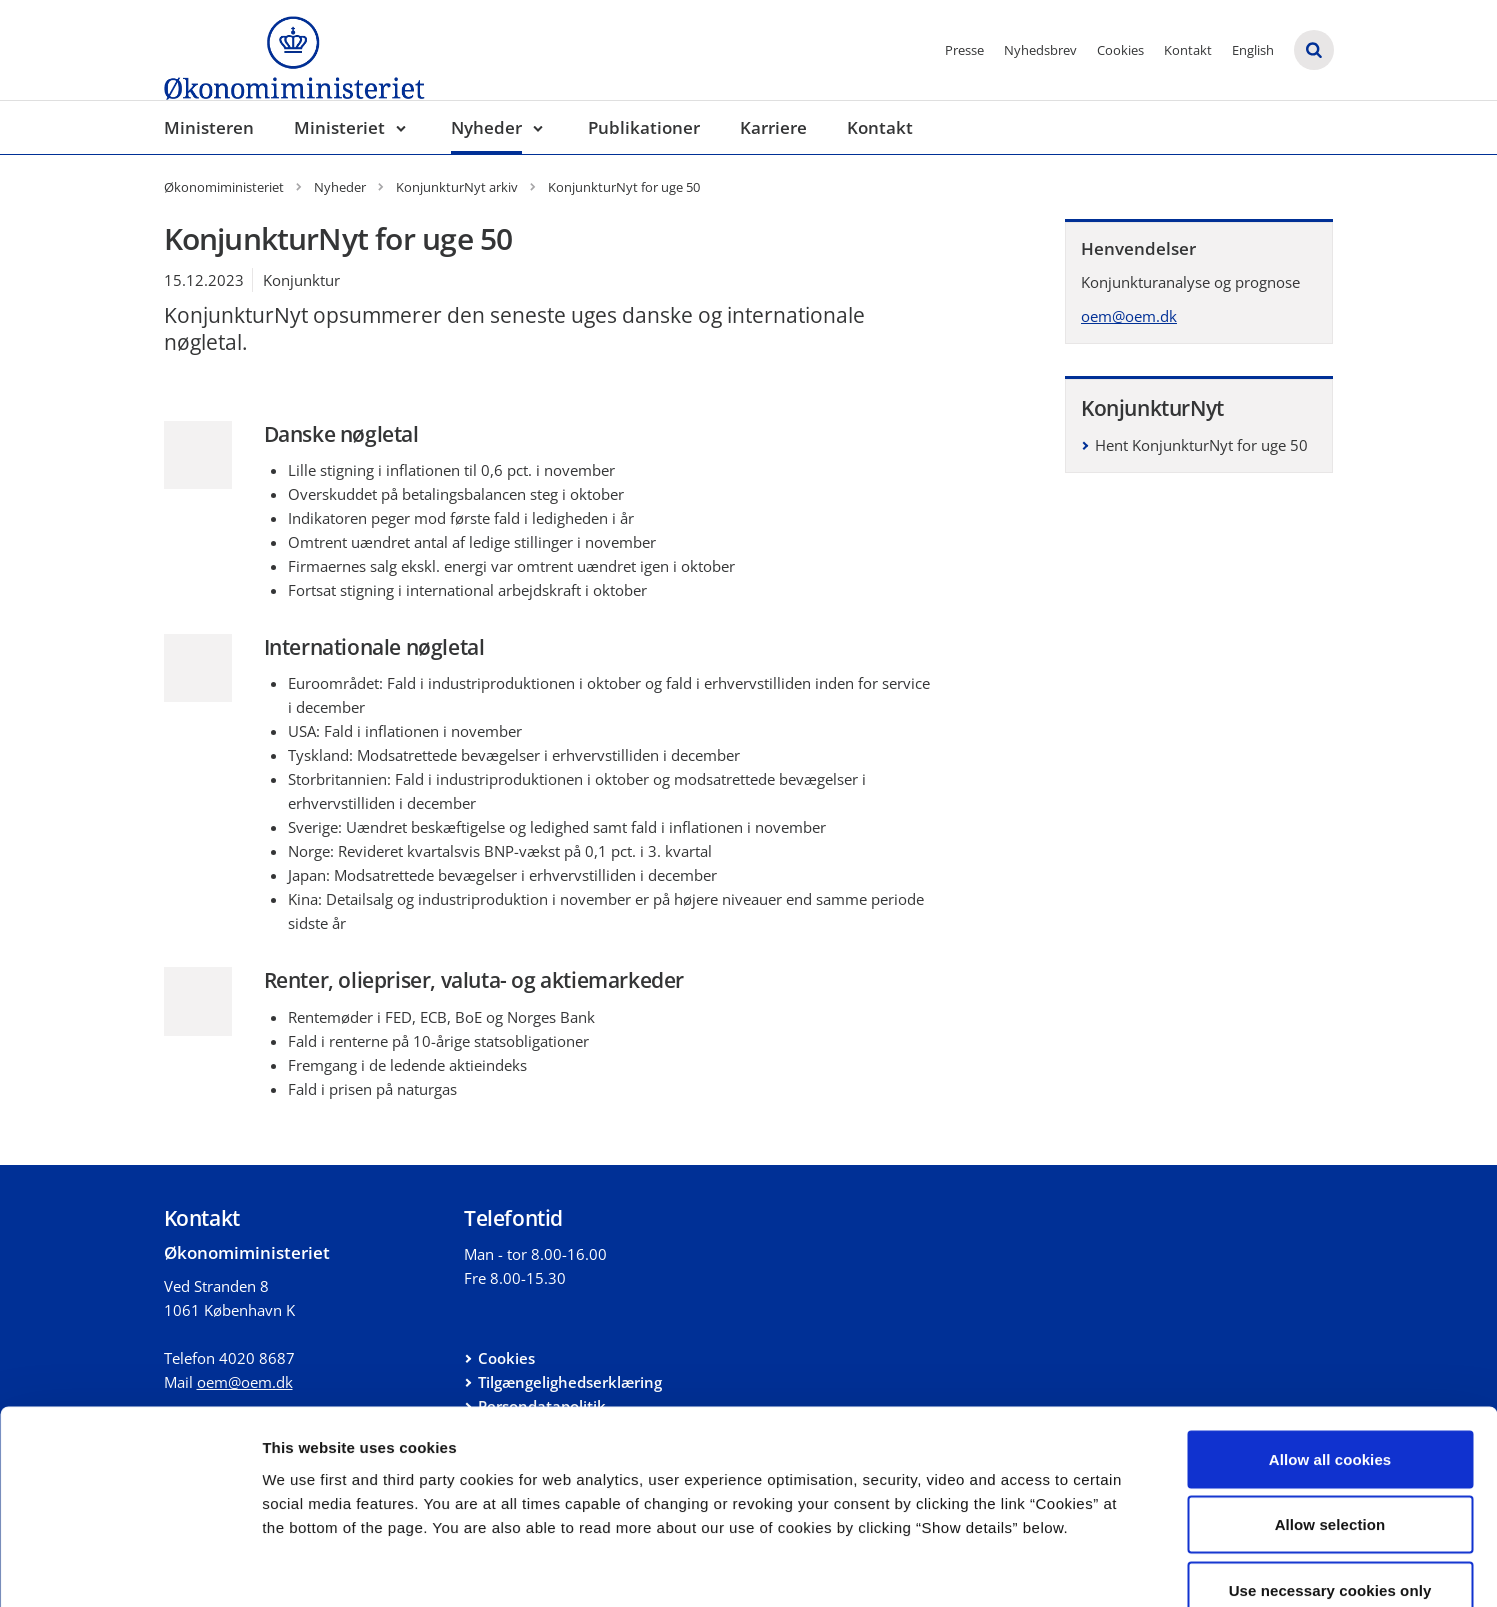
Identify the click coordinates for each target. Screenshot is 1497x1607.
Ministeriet (339, 127)
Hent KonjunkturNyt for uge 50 (1201, 445)
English (1253, 50)
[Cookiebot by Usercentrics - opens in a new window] (129, 1568)
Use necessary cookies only (1330, 1475)
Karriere (773, 127)
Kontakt (1188, 50)
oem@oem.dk (1129, 316)
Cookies (1120, 50)
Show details (1049, 1567)
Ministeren (209, 127)
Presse (964, 50)
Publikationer (644, 127)
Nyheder (486, 127)
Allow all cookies (1330, 1344)
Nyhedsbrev (1040, 50)
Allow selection (1330, 1410)
